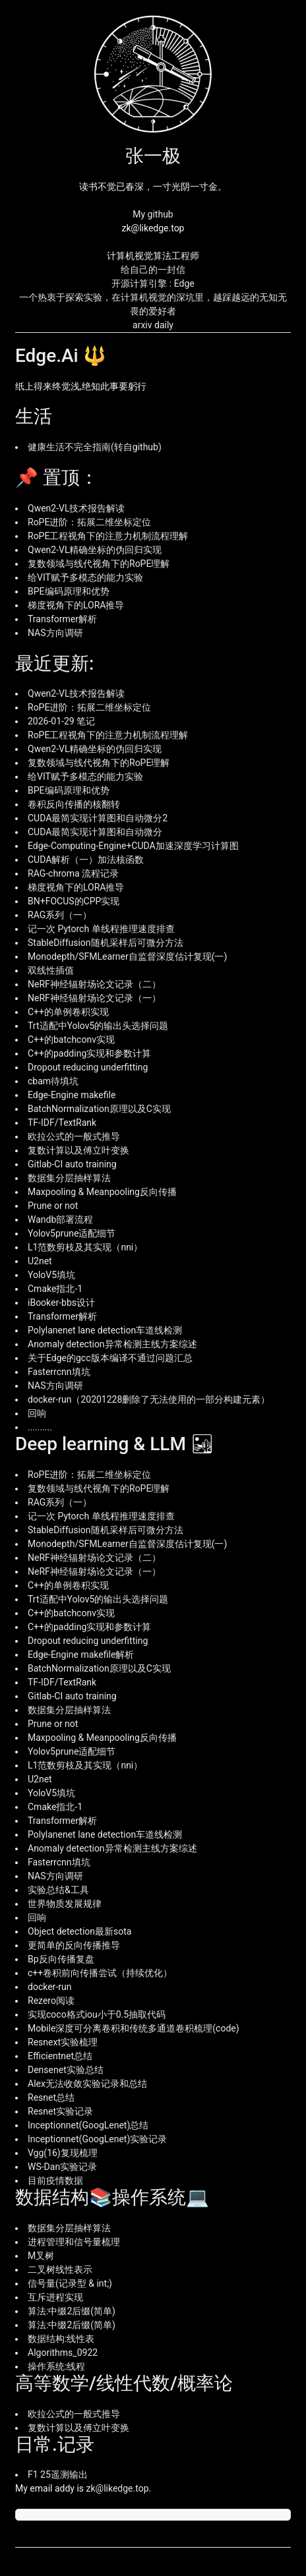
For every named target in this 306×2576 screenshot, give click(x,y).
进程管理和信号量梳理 (74, 2242)
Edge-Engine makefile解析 (81, 1654)
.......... (40, 1427)
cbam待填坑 (53, 1081)
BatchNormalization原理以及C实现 (99, 1108)
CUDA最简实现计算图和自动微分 (95, 832)
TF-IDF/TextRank (62, 1122)
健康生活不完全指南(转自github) (95, 447)
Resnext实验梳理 (63, 2042)
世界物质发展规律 (65, 1903)
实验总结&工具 (58, 1890)
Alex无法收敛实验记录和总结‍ (87, 2083)
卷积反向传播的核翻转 (74, 804)
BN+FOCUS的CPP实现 (73, 901)
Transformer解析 (62, 619)
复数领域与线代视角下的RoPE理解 (98, 563)
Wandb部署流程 (60, 1219)
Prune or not (53, 1205)
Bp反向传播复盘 (61, 1959)
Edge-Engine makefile (71, 1095)
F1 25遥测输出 (58, 2474)
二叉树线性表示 (60, 2269)
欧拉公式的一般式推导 (74, 1136)
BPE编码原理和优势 (68, 591)
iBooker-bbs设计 (61, 1302)
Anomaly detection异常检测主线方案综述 (112, 1344)
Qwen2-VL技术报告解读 (76, 508)
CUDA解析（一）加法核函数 (86, 859)
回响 (37, 1413)
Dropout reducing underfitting (88, 1067)
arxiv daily (153, 325)
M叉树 (41, 2255)
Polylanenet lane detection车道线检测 (105, 1330)
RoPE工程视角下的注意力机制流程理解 (108, 536)
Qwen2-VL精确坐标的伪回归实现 (95, 549)
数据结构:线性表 (61, 2338)
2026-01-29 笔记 (61, 721)
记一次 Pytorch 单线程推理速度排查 (101, 928)
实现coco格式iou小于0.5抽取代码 (97, 2014)
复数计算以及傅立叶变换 (78, 1150)
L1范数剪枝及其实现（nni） (85, 1247)
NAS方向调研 (55, 633)
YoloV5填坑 (51, 1275)
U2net (40, 1261)
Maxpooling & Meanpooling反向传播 (102, 1191)
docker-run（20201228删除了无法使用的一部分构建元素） (149, 1399)
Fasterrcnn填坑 (59, 1371)
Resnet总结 (51, 2097)
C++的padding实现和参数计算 (89, 1053)
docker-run (49, 1986)
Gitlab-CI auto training (72, 1164)
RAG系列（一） (60, 915)
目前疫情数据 (55, 2180)
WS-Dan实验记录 (62, 2166)
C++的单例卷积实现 (68, 1012)
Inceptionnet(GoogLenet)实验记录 (97, 2139)
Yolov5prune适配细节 (71, 1233)
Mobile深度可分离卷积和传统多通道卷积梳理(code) (133, 2028)
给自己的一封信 (153, 269)
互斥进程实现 (55, 2297)
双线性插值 (51, 970)
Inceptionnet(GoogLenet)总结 (88, 2125)
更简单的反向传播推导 (74, 1945)
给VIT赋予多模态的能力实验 (85, 577)
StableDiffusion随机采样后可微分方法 (105, 942)
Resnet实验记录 (60, 2111)
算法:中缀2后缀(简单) (71, 2311)
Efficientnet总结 (60, 2056)
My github (153, 214)
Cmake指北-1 (55, 1288)
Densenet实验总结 (66, 2069)
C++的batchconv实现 (71, 1039)
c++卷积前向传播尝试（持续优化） (100, 1973)
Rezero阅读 (51, 2000)
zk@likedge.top (117, 2488)
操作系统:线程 (56, 2366)
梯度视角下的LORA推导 (76, 605)
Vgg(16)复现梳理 (63, 2153)
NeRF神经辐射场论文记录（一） (94, 998)
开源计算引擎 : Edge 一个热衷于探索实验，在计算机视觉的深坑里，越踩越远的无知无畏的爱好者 (153, 297)
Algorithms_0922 (63, 2352)
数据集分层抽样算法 (69, 1178)
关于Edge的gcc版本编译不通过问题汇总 (110, 1358)
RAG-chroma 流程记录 (73, 873)
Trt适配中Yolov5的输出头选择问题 (98, 1025)
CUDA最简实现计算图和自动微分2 (98, 818)
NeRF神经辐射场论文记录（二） (94, 984)
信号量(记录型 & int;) (70, 2283)
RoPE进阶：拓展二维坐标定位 (89, 522)
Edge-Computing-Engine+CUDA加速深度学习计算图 (133, 845)
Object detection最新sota (79, 1931)
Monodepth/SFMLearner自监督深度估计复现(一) (127, 956)
